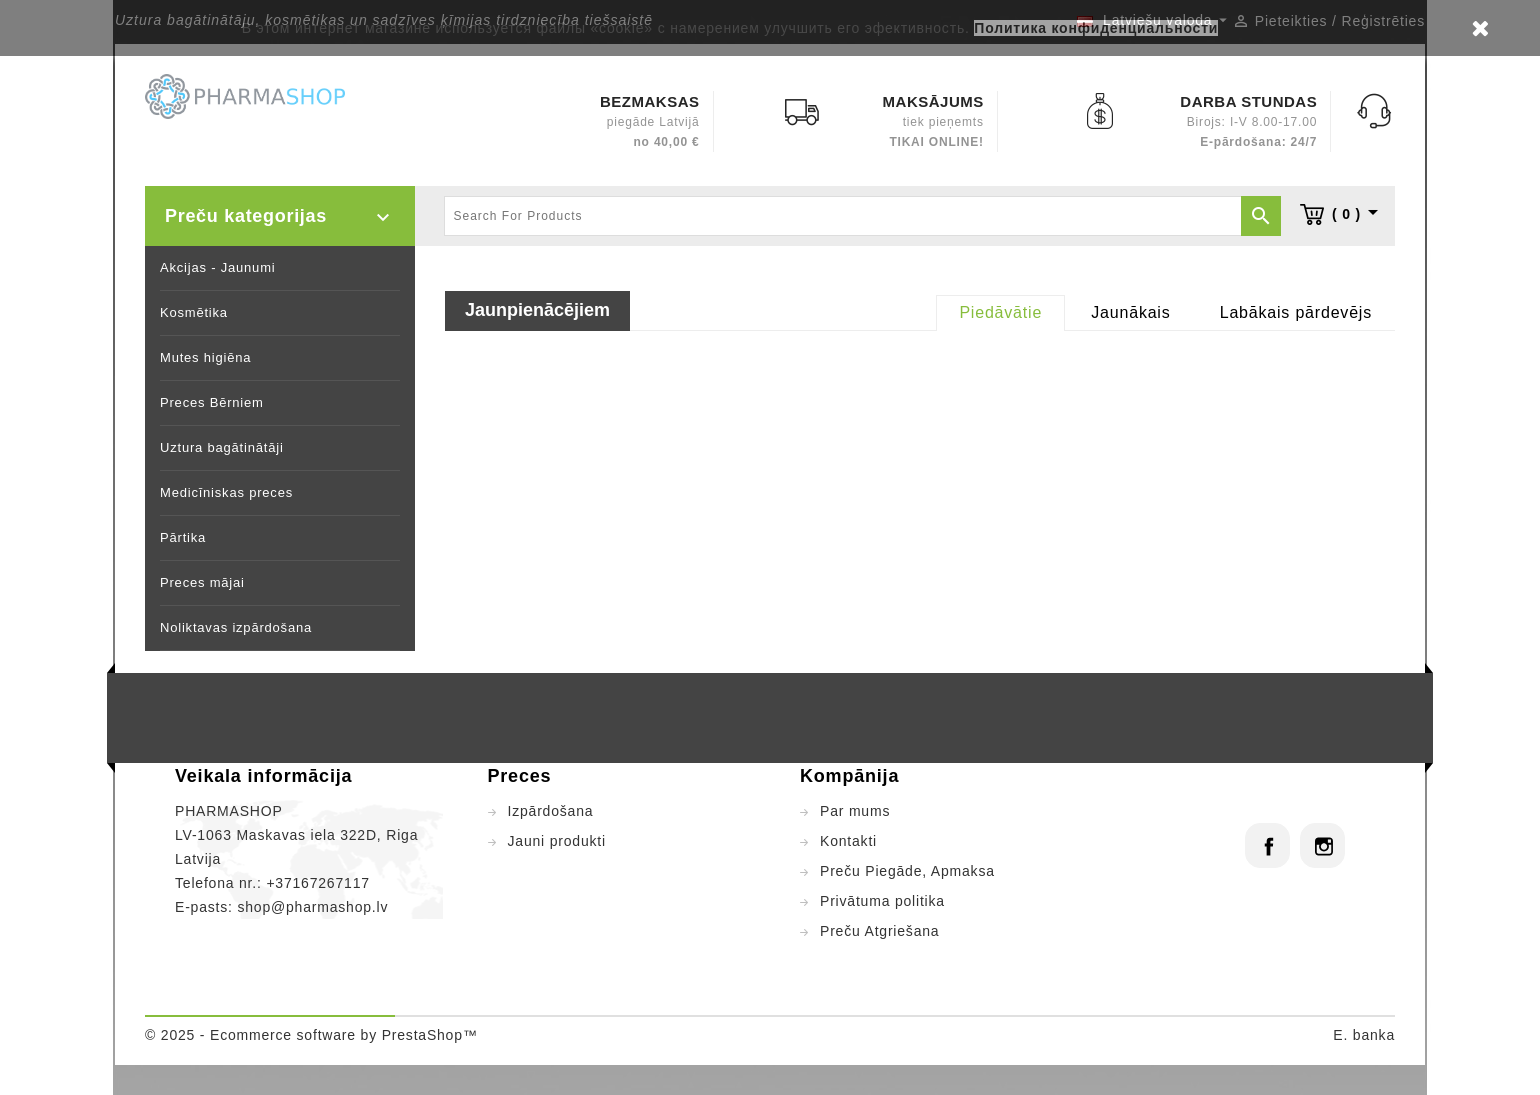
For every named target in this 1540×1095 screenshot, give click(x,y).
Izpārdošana (551, 811)
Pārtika (183, 537)
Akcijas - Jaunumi (217, 267)
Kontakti (848, 841)
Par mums (855, 811)
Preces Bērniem (212, 402)
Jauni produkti (557, 841)
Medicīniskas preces (226, 492)
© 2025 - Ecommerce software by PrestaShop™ (311, 1035)
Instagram (1322, 845)
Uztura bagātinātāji (222, 447)
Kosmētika (194, 312)
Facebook (1267, 845)
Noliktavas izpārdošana (236, 627)
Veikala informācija (263, 776)
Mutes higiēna (205, 357)
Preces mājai (202, 582)
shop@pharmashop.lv (312, 907)
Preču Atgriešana (879, 931)
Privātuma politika (882, 901)
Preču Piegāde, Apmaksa (907, 871)
